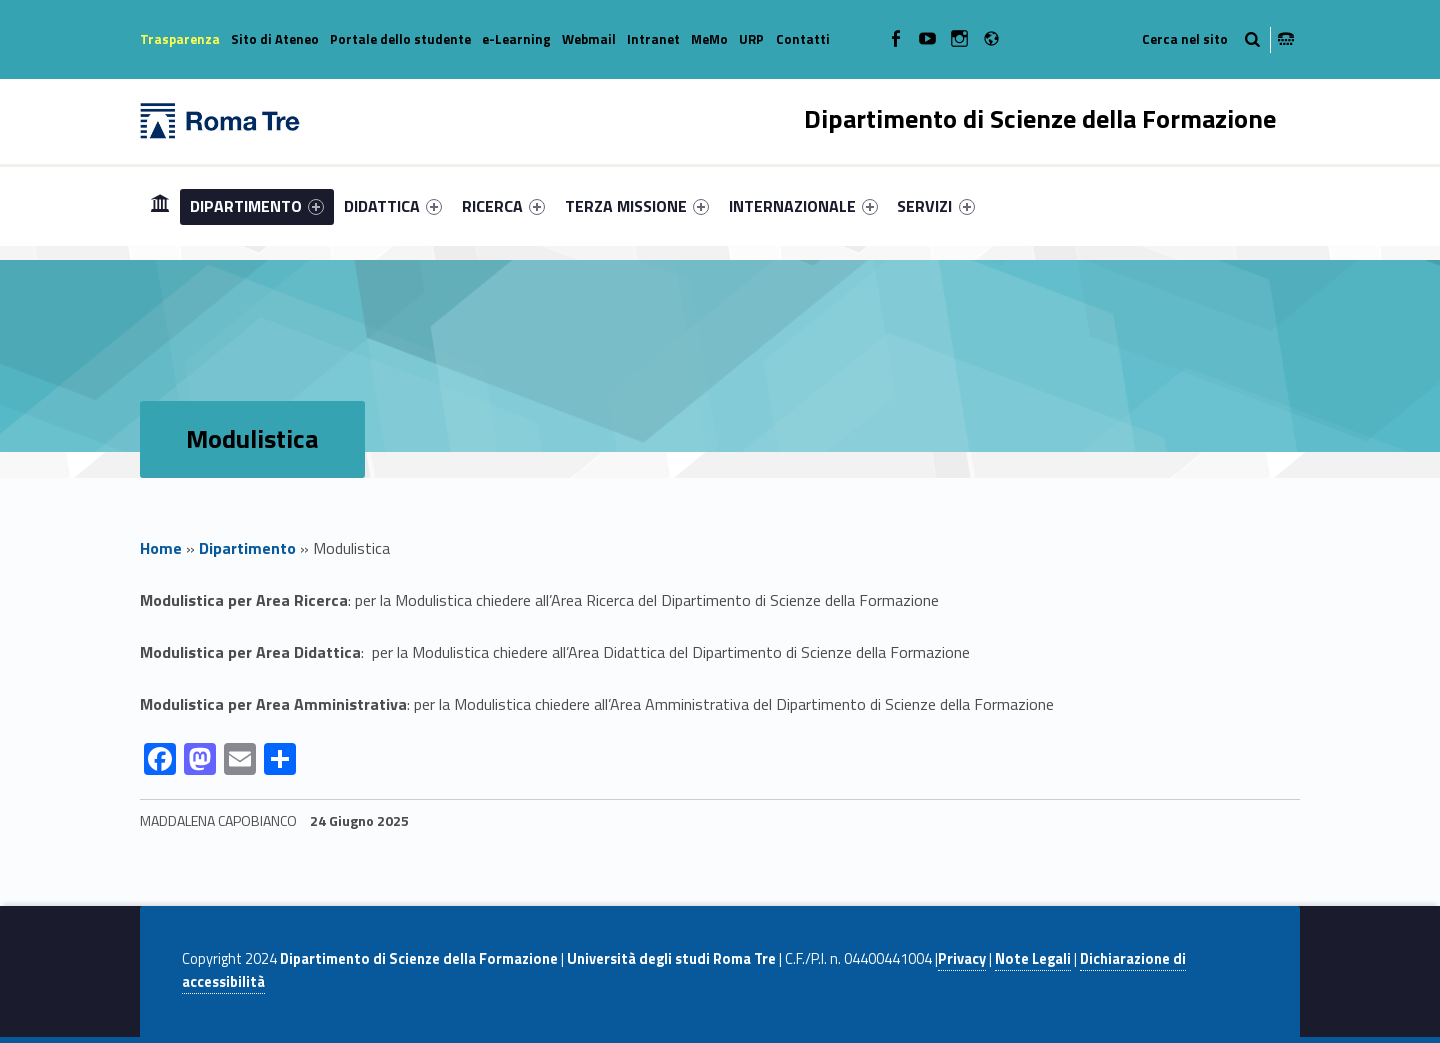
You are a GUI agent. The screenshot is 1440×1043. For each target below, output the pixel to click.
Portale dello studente (400, 39)
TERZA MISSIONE (637, 206)
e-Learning (516, 39)
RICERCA (503, 206)
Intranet (653, 39)
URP (751, 39)
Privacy (962, 959)
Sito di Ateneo (275, 39)
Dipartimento (247, 548)
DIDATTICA (393, 206)
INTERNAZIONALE (803, 206)
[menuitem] (160, 206)
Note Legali (1033, 959)
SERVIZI (935, 206)
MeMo (709, 39)
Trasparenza (180, 39)
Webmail (589, 39)
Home (160, 205)
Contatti (803, 39)
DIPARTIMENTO (257, 206)
